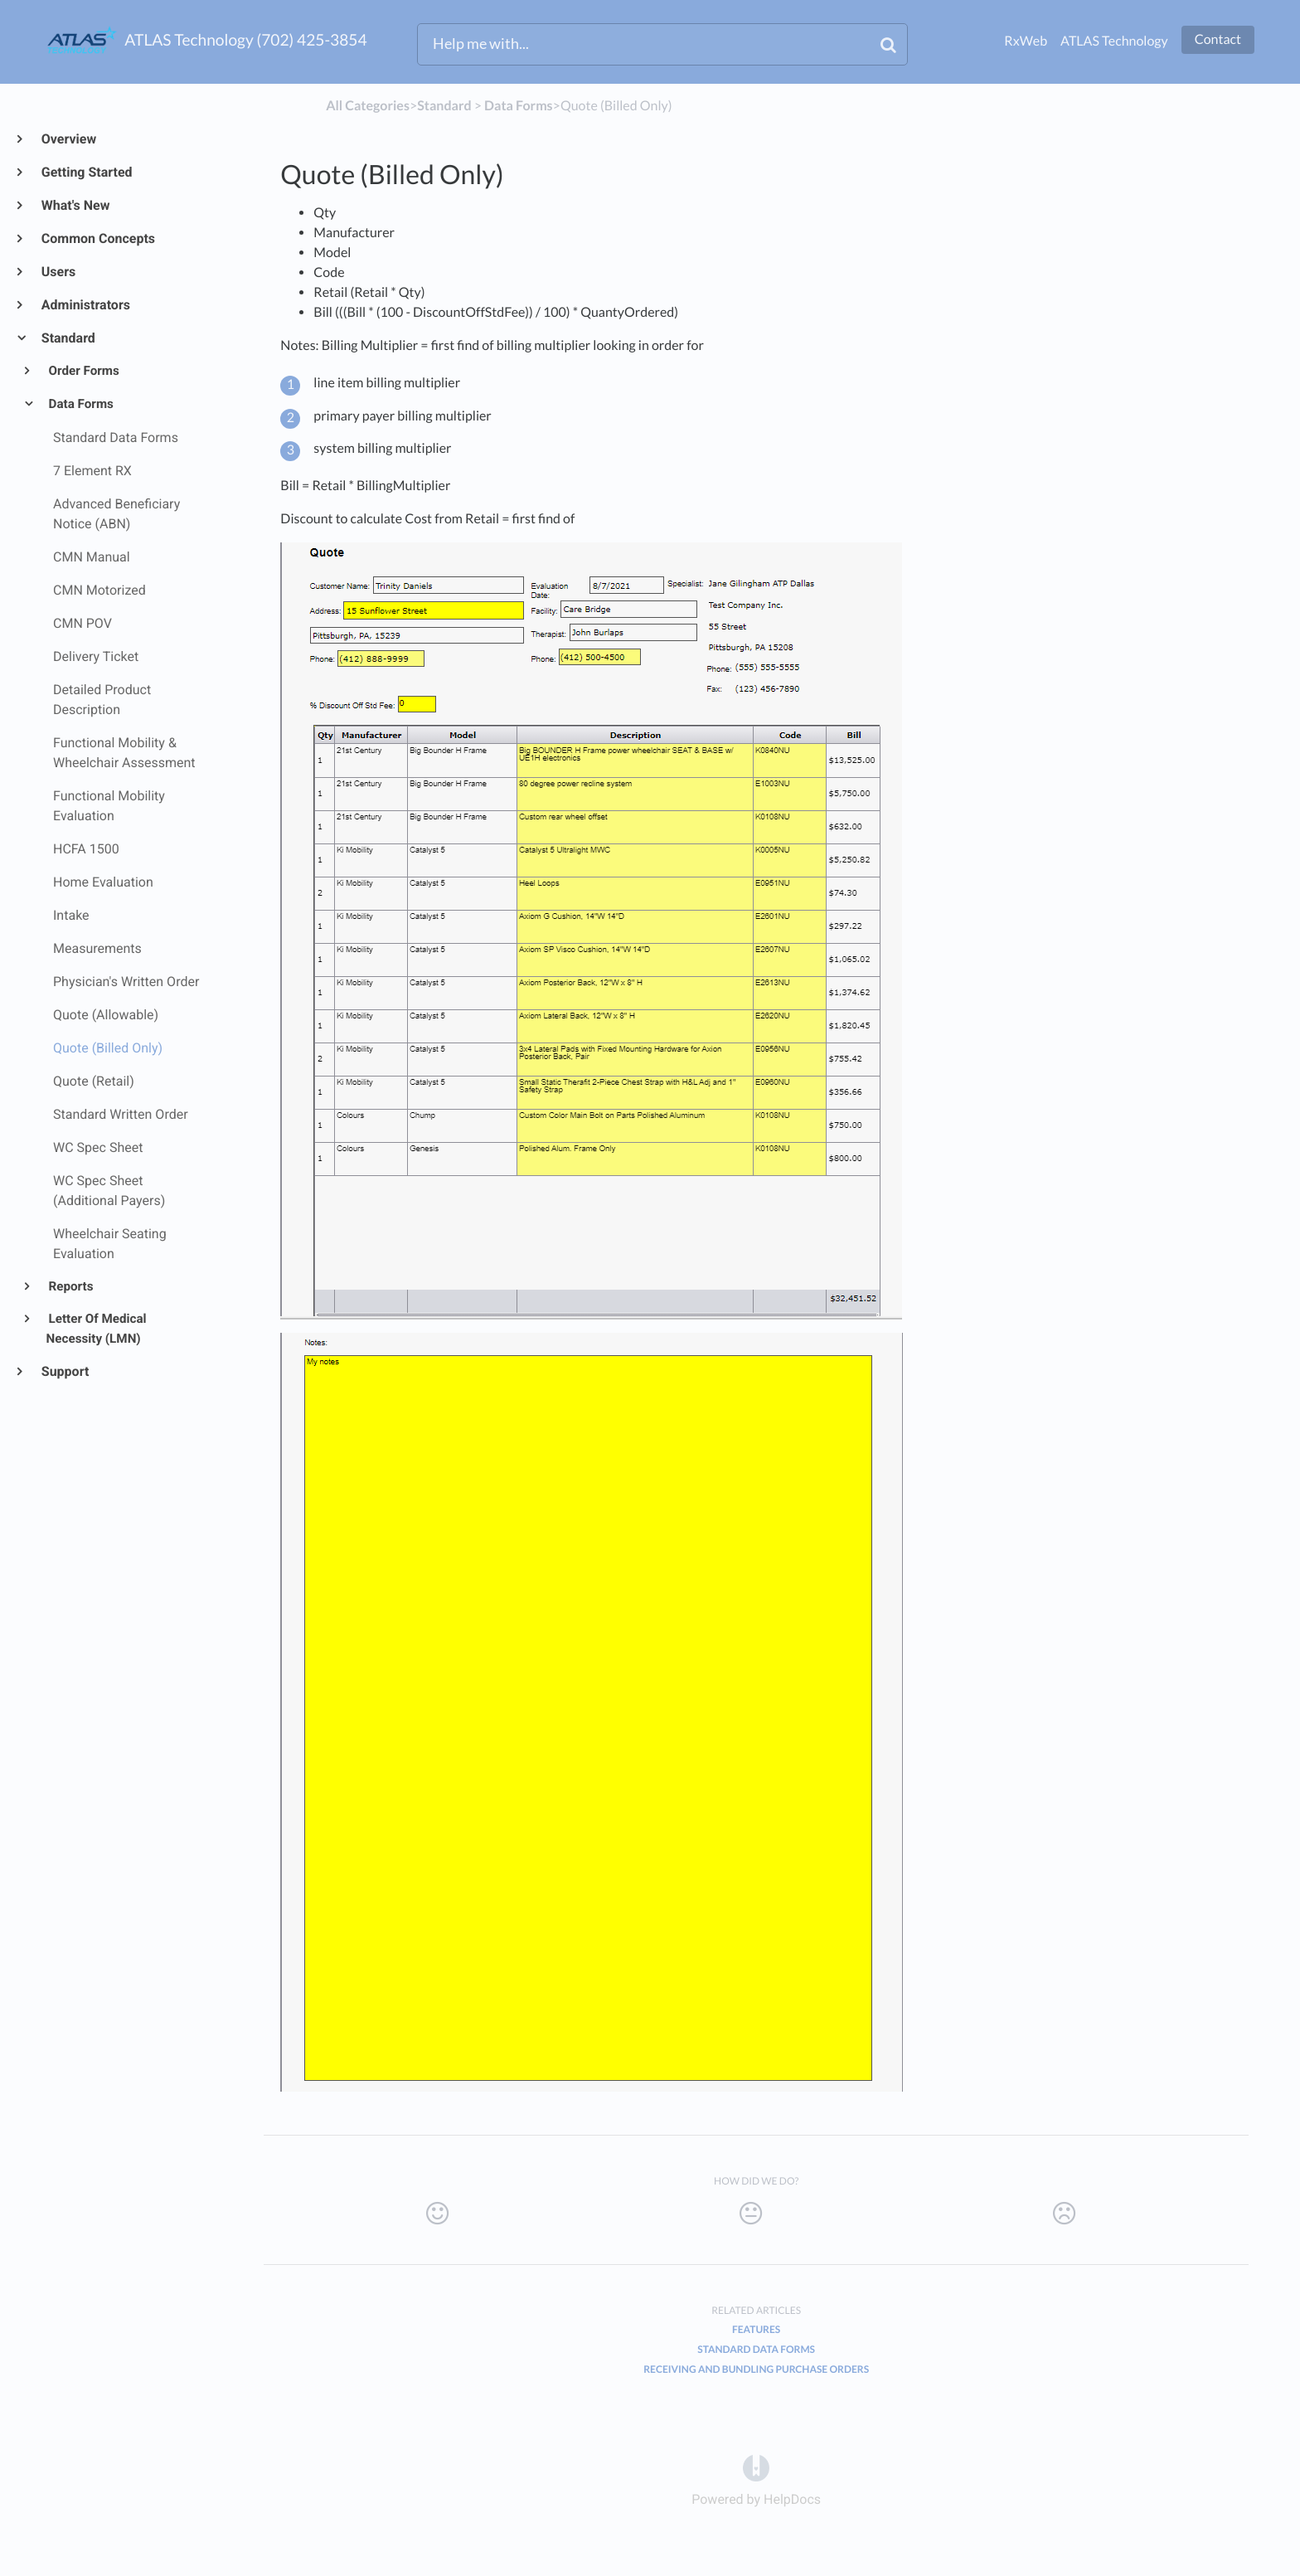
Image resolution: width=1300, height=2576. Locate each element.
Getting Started (86, 172)
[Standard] (444, 106)
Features (756, 2329)
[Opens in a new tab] (756, 2468)
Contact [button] (1218, 39)
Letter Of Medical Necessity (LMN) (96, 1328)
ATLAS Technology (1114, 41)
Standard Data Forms (756, 2349)
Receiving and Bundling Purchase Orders (756, 2369)
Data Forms (80, 403)
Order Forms (82, 370)
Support (64, 1371)
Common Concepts (97, 238)
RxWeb (1025, 41)
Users (57, 271)
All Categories (368, 106)
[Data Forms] (518, 106)
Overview (68, 139)
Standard (67, 338)
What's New (75, 205)
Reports (70, 1286)
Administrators (85, 305)
